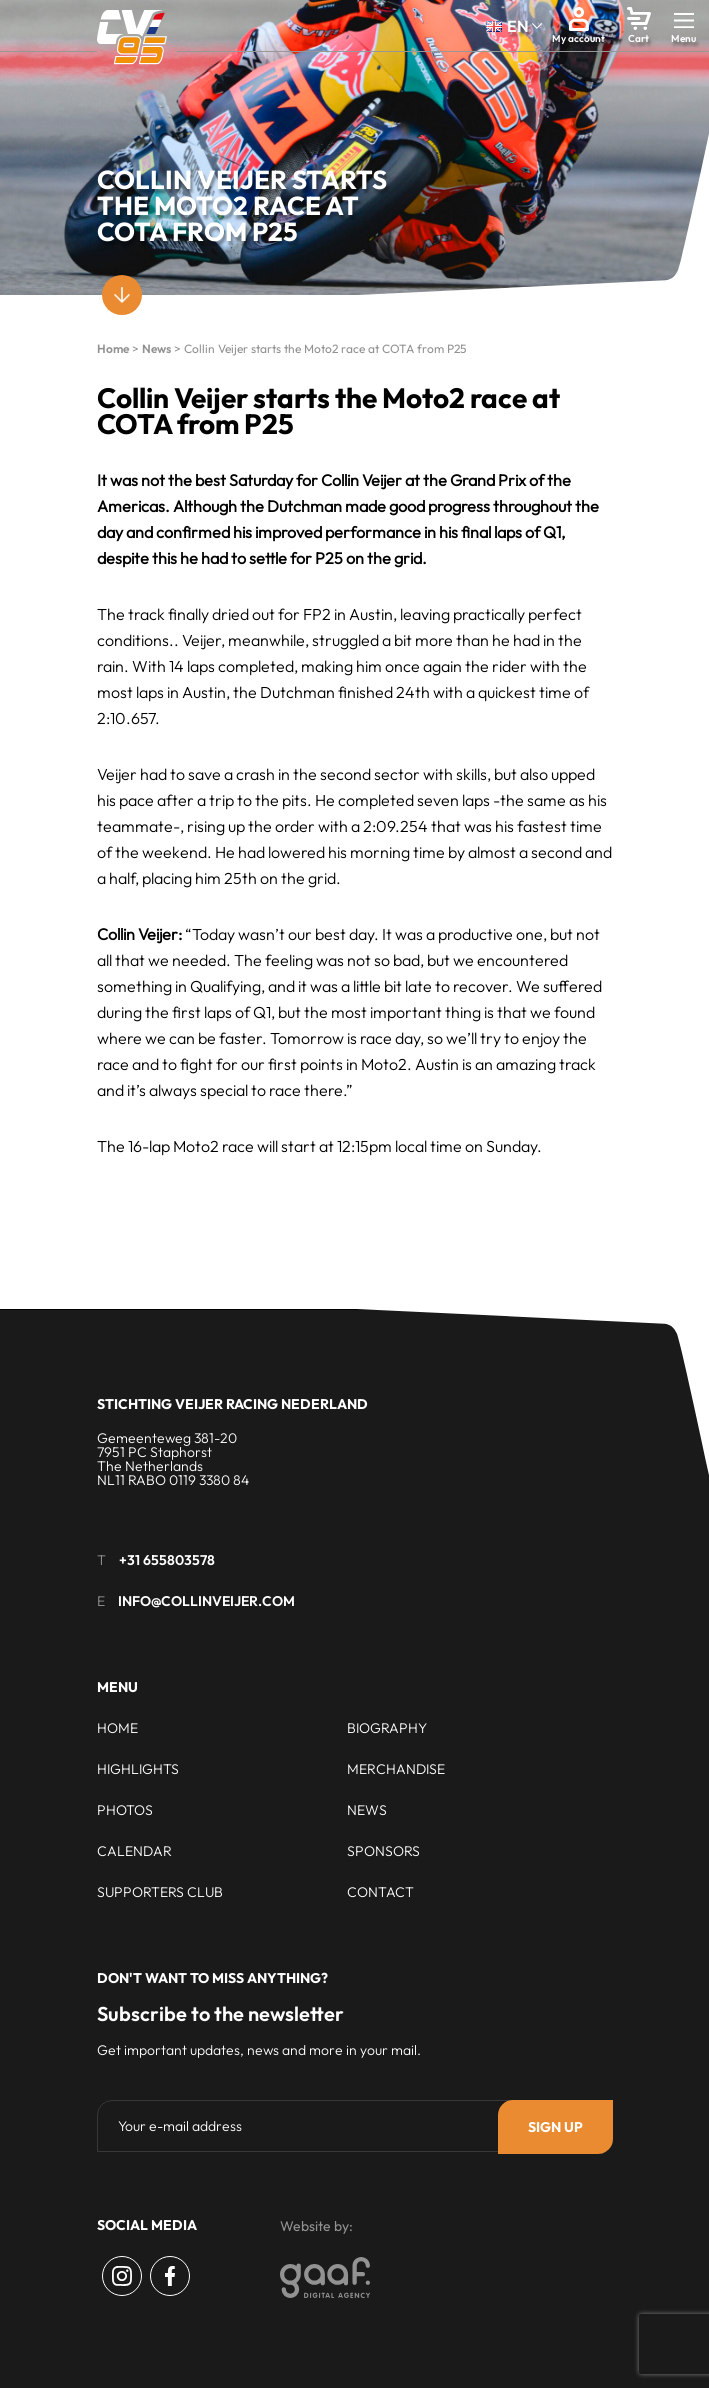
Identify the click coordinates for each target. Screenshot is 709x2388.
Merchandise (396, 1769)
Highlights (138, 1769)
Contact (380, 1892)
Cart (638, 38)
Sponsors (383, 1851)
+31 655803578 (167, 1560)
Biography (387, 1728)
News (156, 348)
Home (113, 348)
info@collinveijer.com (206, 1601)
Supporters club (160, 1892)
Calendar (134, 1851)
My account (578, 38)
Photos (125, 1810)
